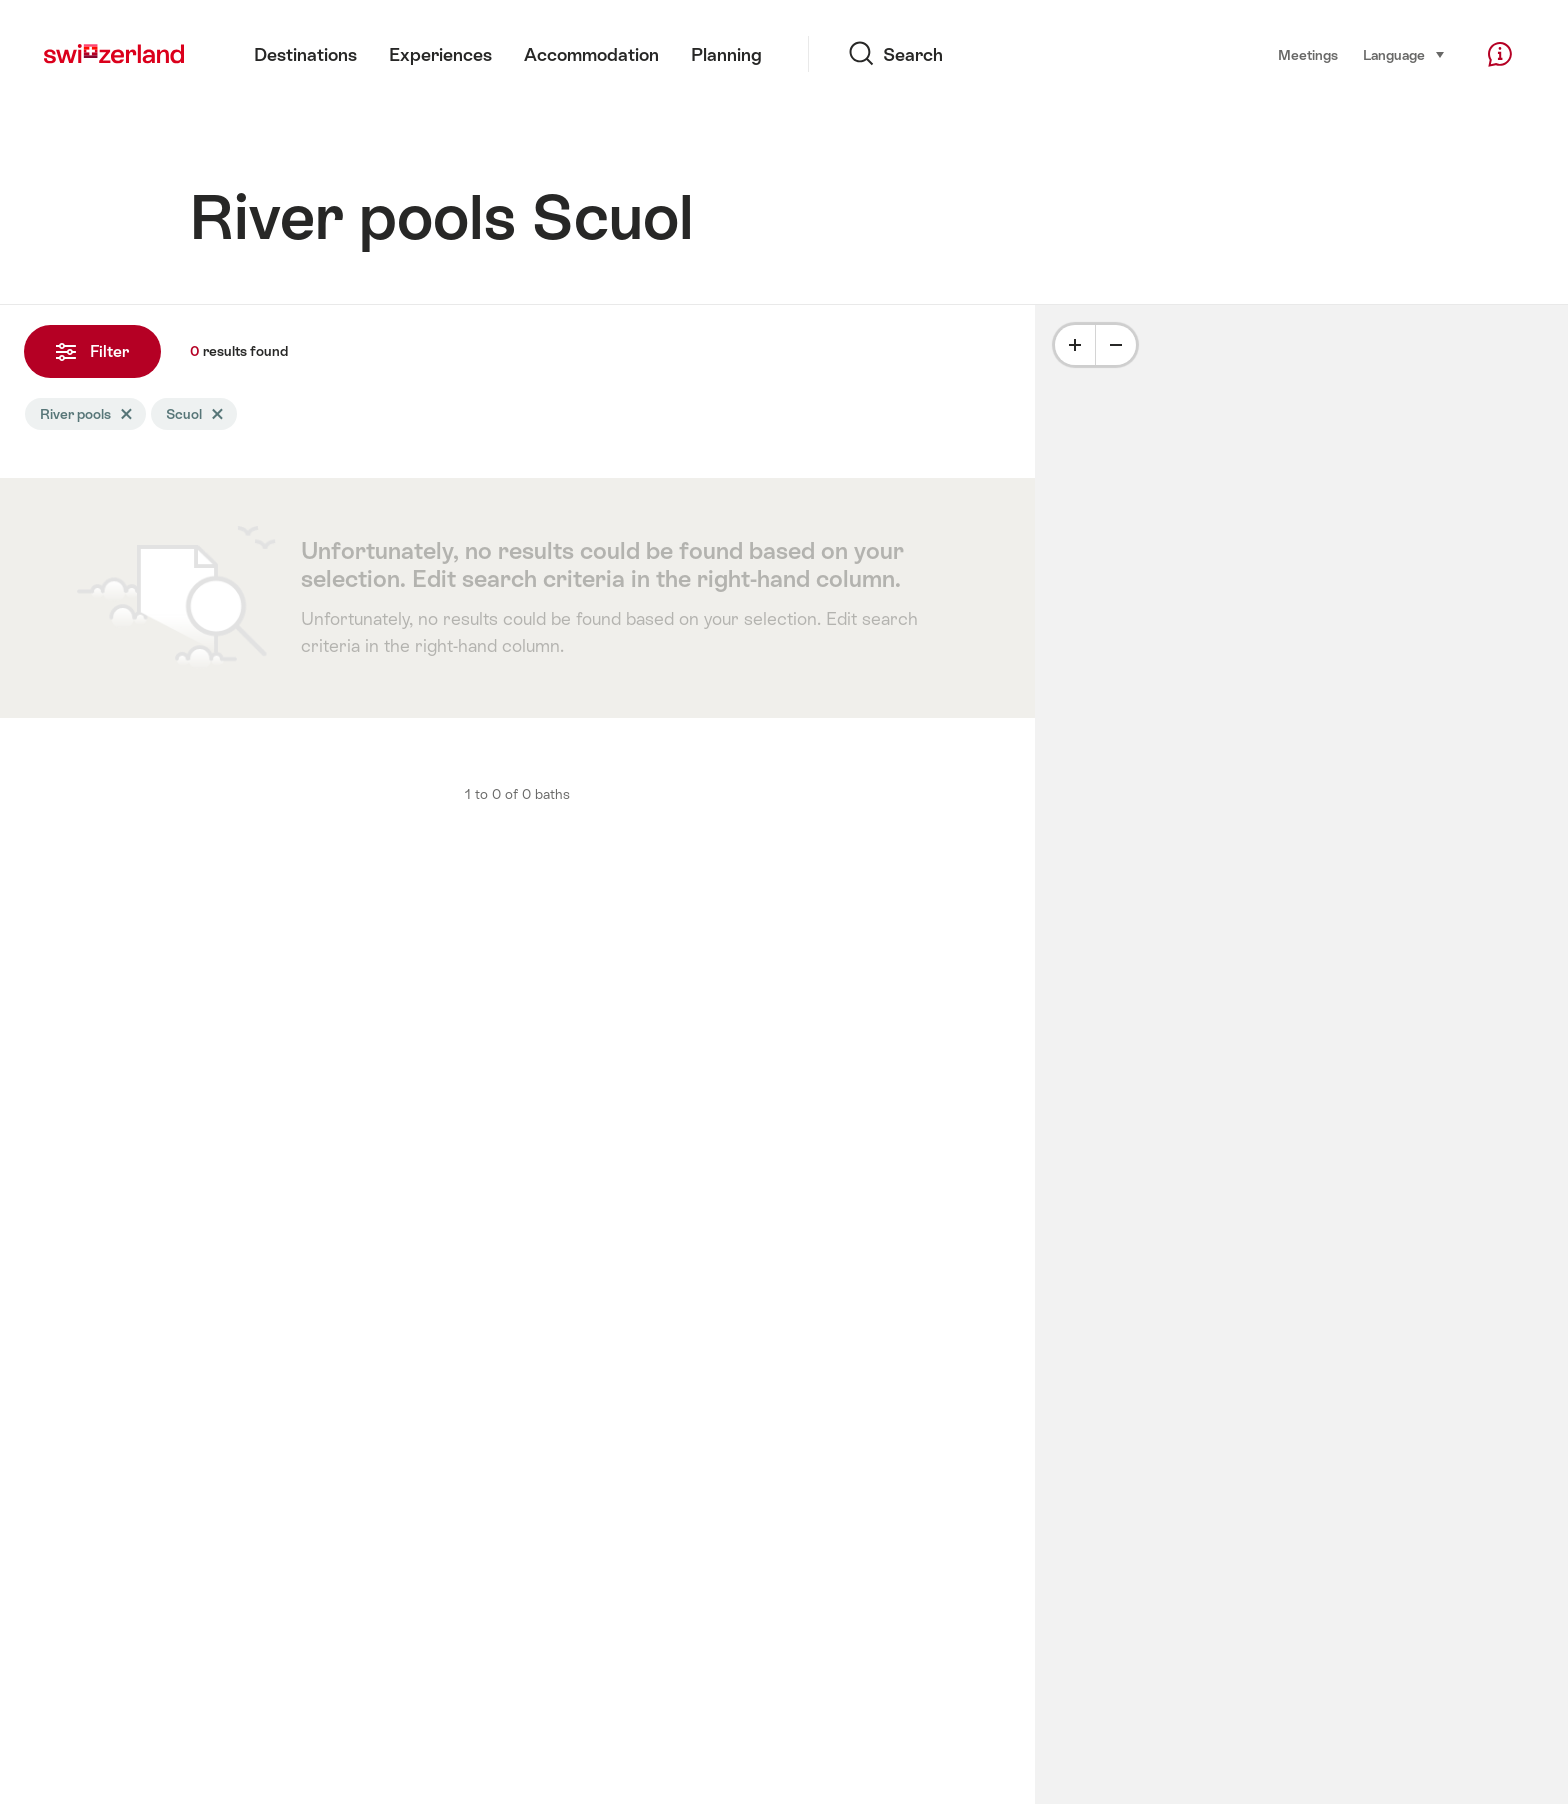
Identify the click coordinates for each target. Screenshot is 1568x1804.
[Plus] (1075, 345)
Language (1404, 53)
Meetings (1308, 55)
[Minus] (1116, 345)
